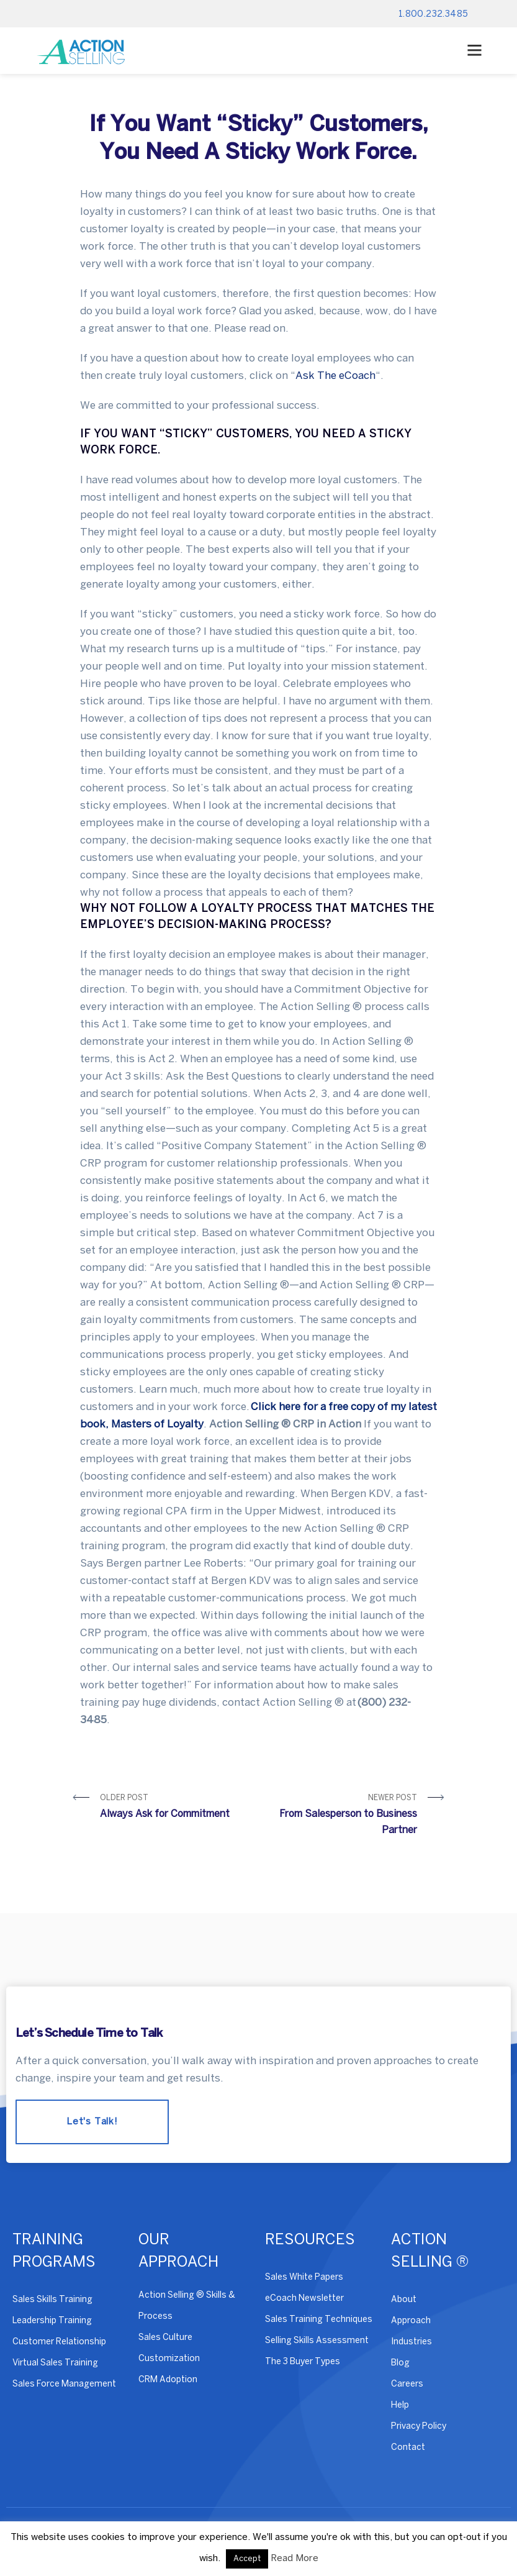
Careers (407, 2384)
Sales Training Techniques (318, 2320)
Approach (411, 2321)
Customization (169, 2359)
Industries (411, 2342)
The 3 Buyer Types (302, 2362)
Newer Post (343, 1817)
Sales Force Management (64, 2384)
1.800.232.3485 (433, 15)
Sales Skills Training (52, 2300)
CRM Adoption (167, 2380)
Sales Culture (165, 2338)
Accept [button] (247, 2559)
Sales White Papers (304, 2277)
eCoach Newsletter (304, 2299)
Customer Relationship (59, 2342)
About (403, 2300)
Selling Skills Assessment (317, 2341)
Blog (400, 2363)
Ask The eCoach (335, 376)
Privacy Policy (418, 2427)
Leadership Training (52, 2321)
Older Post (175, 1809)
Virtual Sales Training (55, 2363)
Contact (408, 2448)
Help (400, 2405)
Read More (294, 2558)
